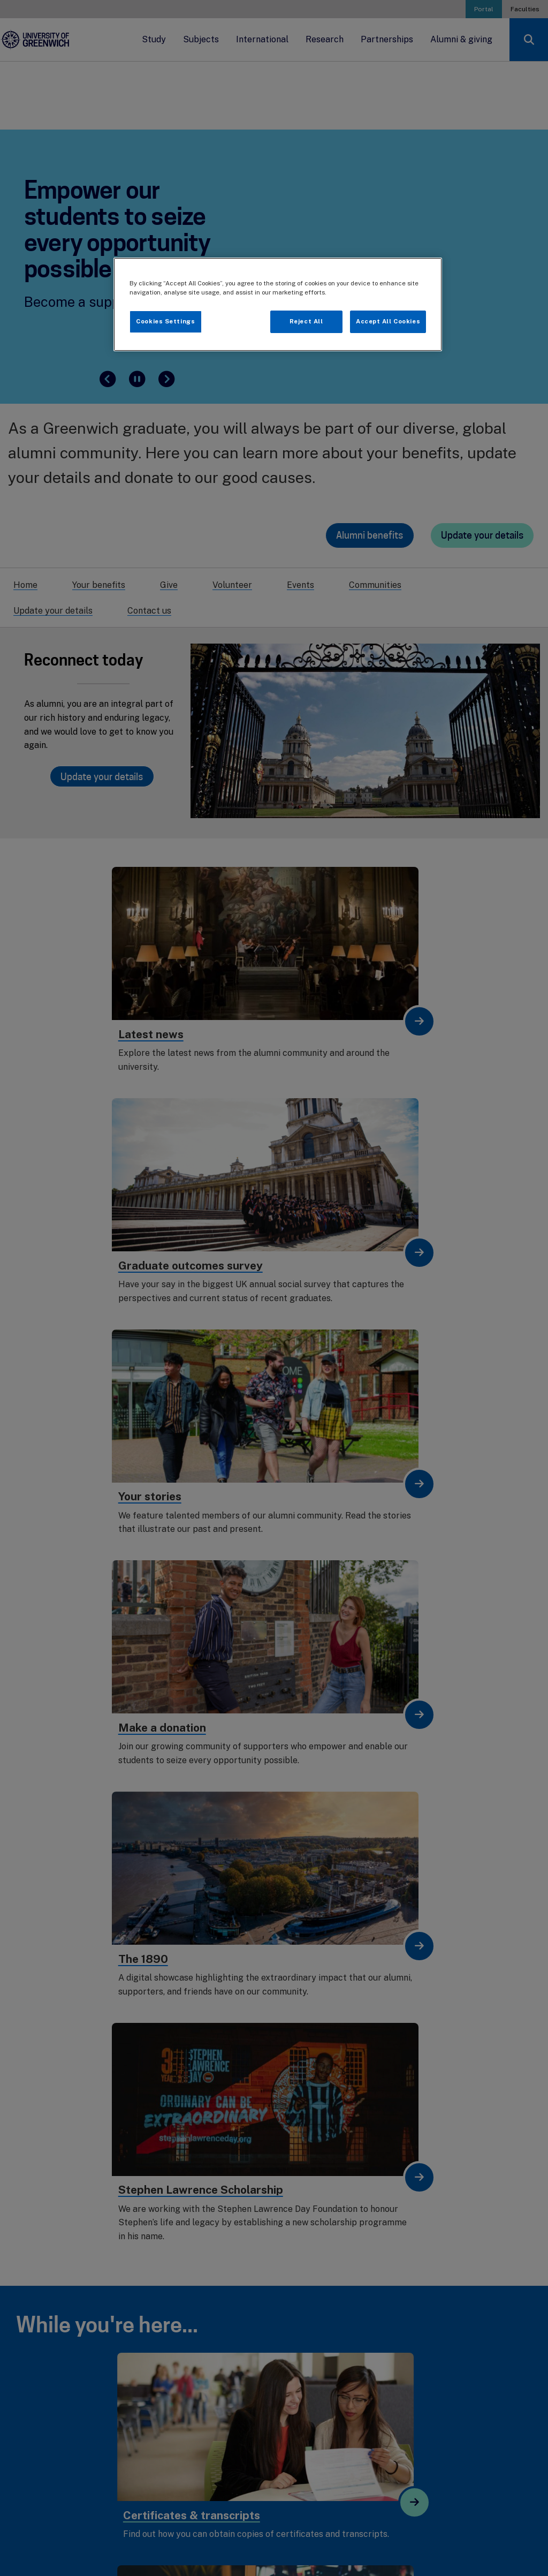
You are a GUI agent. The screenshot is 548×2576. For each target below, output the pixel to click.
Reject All (306, 321)
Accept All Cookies (388, 321)
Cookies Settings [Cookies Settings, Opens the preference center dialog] (165, 321)
